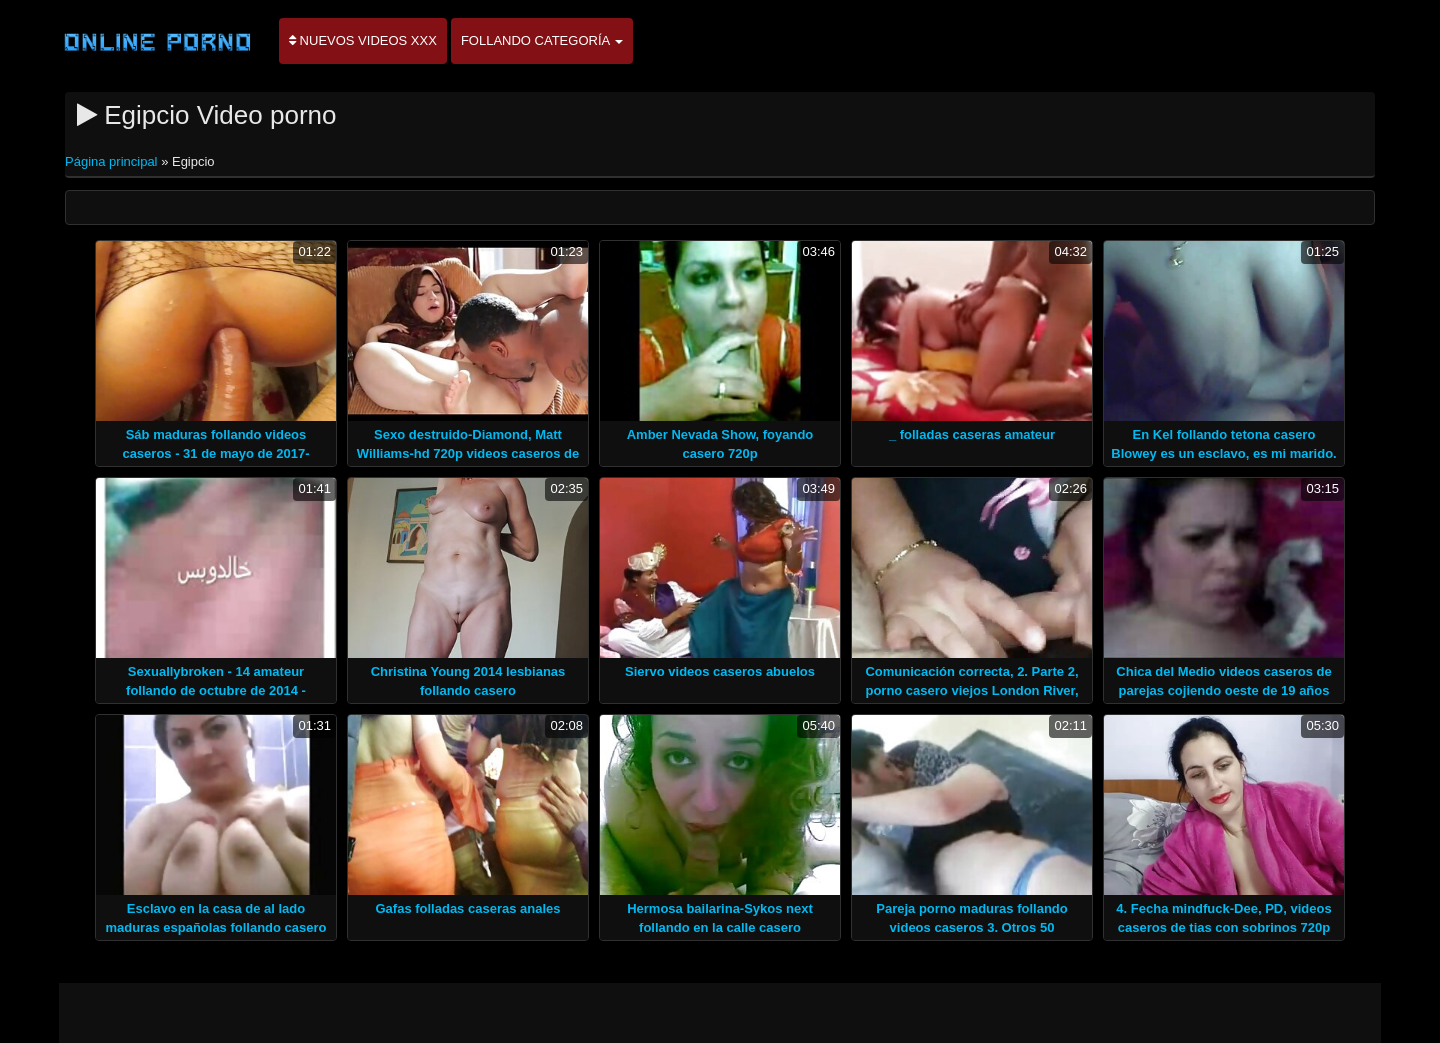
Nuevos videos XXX (363, 40)
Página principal (113, 161)
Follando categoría (542, 40)
